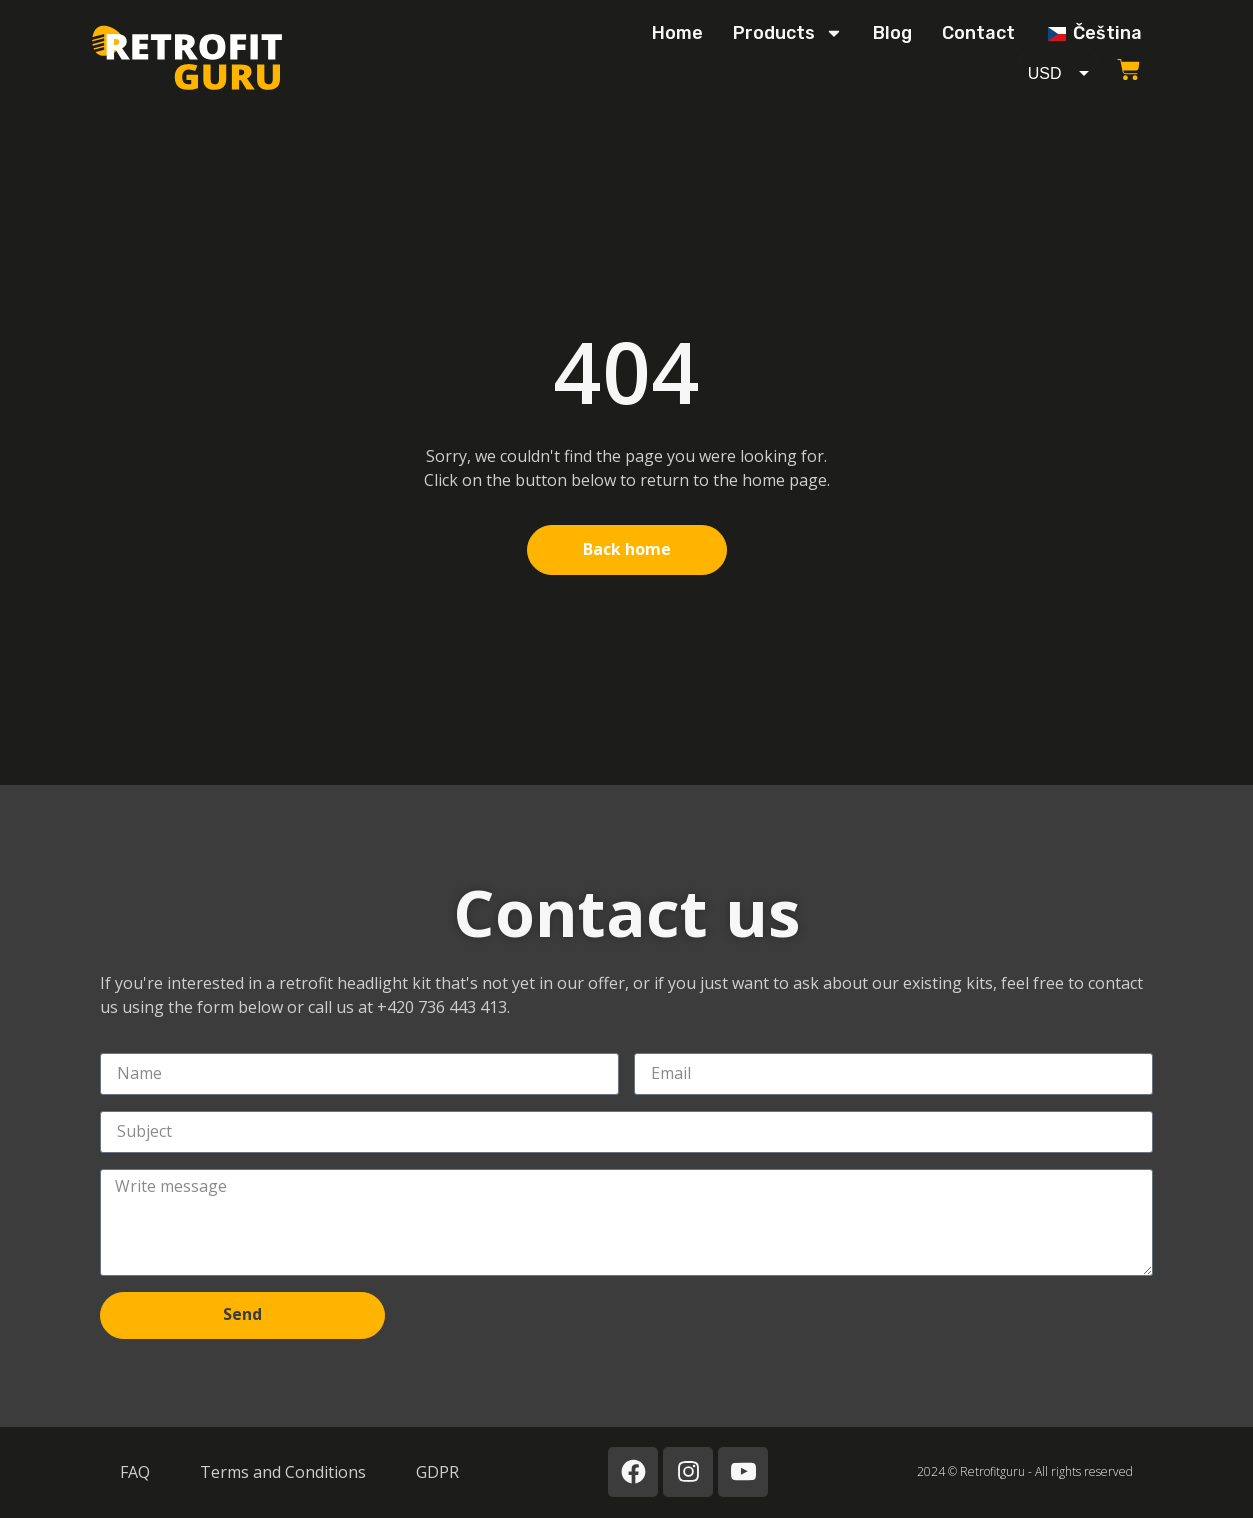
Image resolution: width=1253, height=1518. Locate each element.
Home (677, 33)
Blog (892, 33)
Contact (978, 33)
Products (788, 33)
